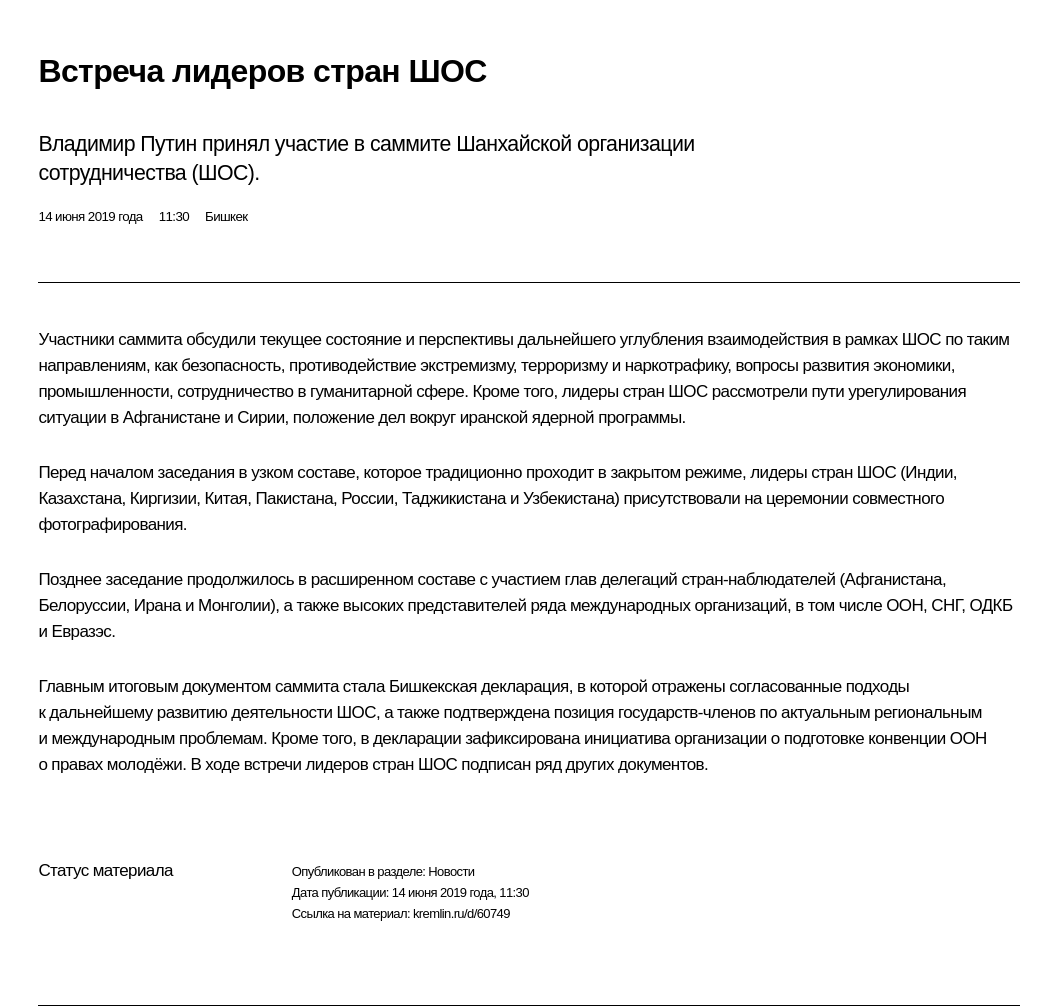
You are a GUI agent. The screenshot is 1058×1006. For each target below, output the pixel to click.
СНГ (946, 605)
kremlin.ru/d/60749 (461, 913)
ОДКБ (990, 605)
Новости (451, 871)
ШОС (921, 339)
